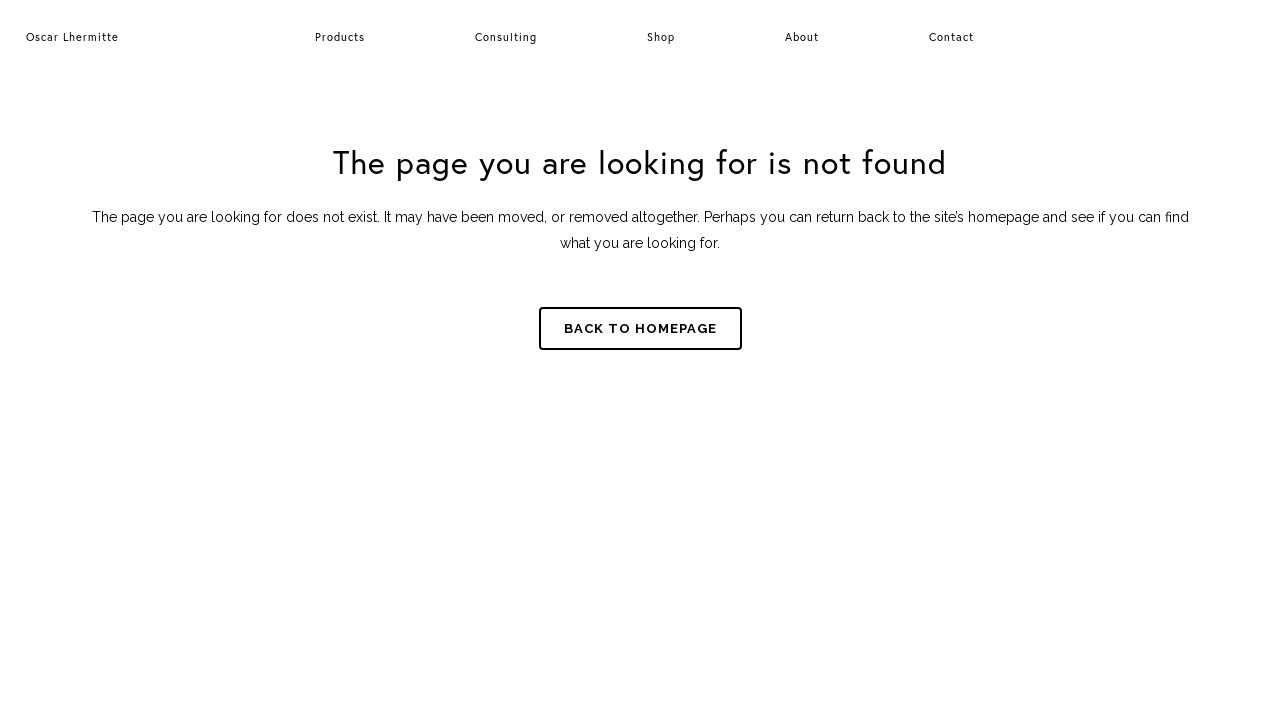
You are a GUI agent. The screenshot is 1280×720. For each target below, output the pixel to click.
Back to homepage (640, 328)
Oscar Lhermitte (72, 37)
